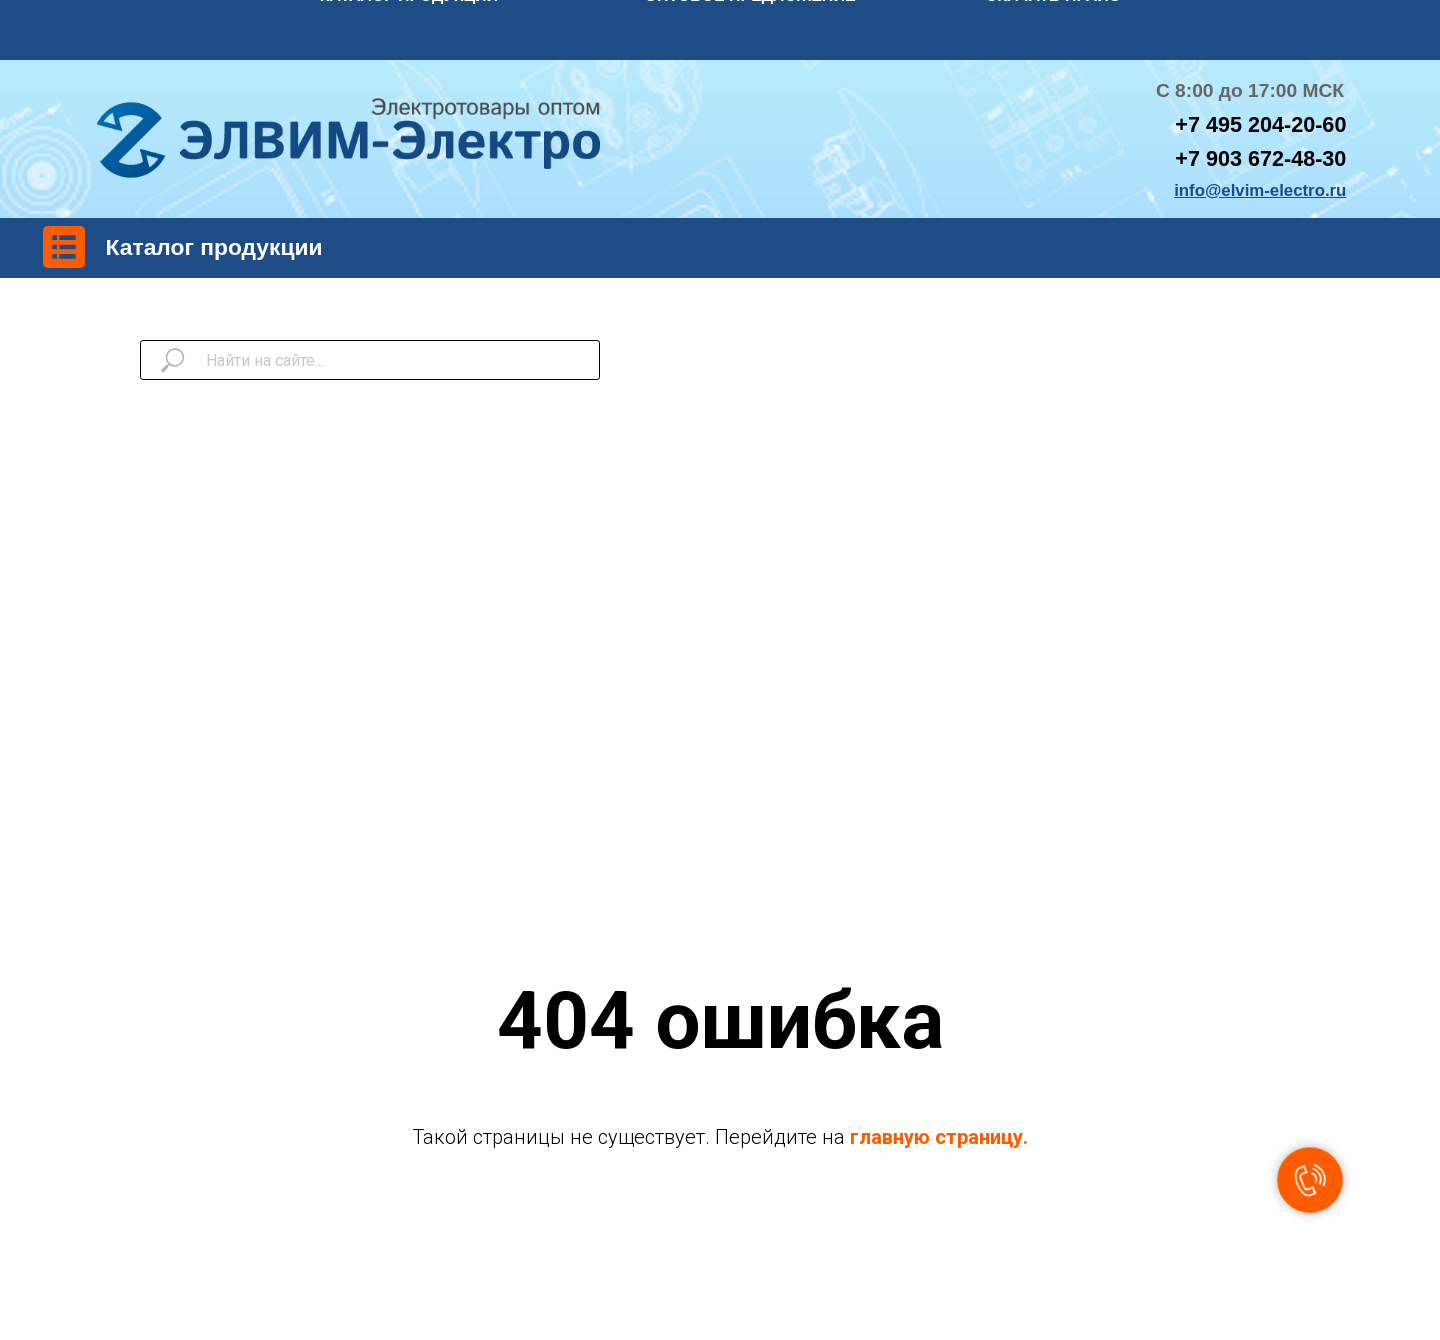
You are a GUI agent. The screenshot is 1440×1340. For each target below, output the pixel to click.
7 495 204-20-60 (1267, 124)
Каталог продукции (214, 247)
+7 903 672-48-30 (1260, 158)
